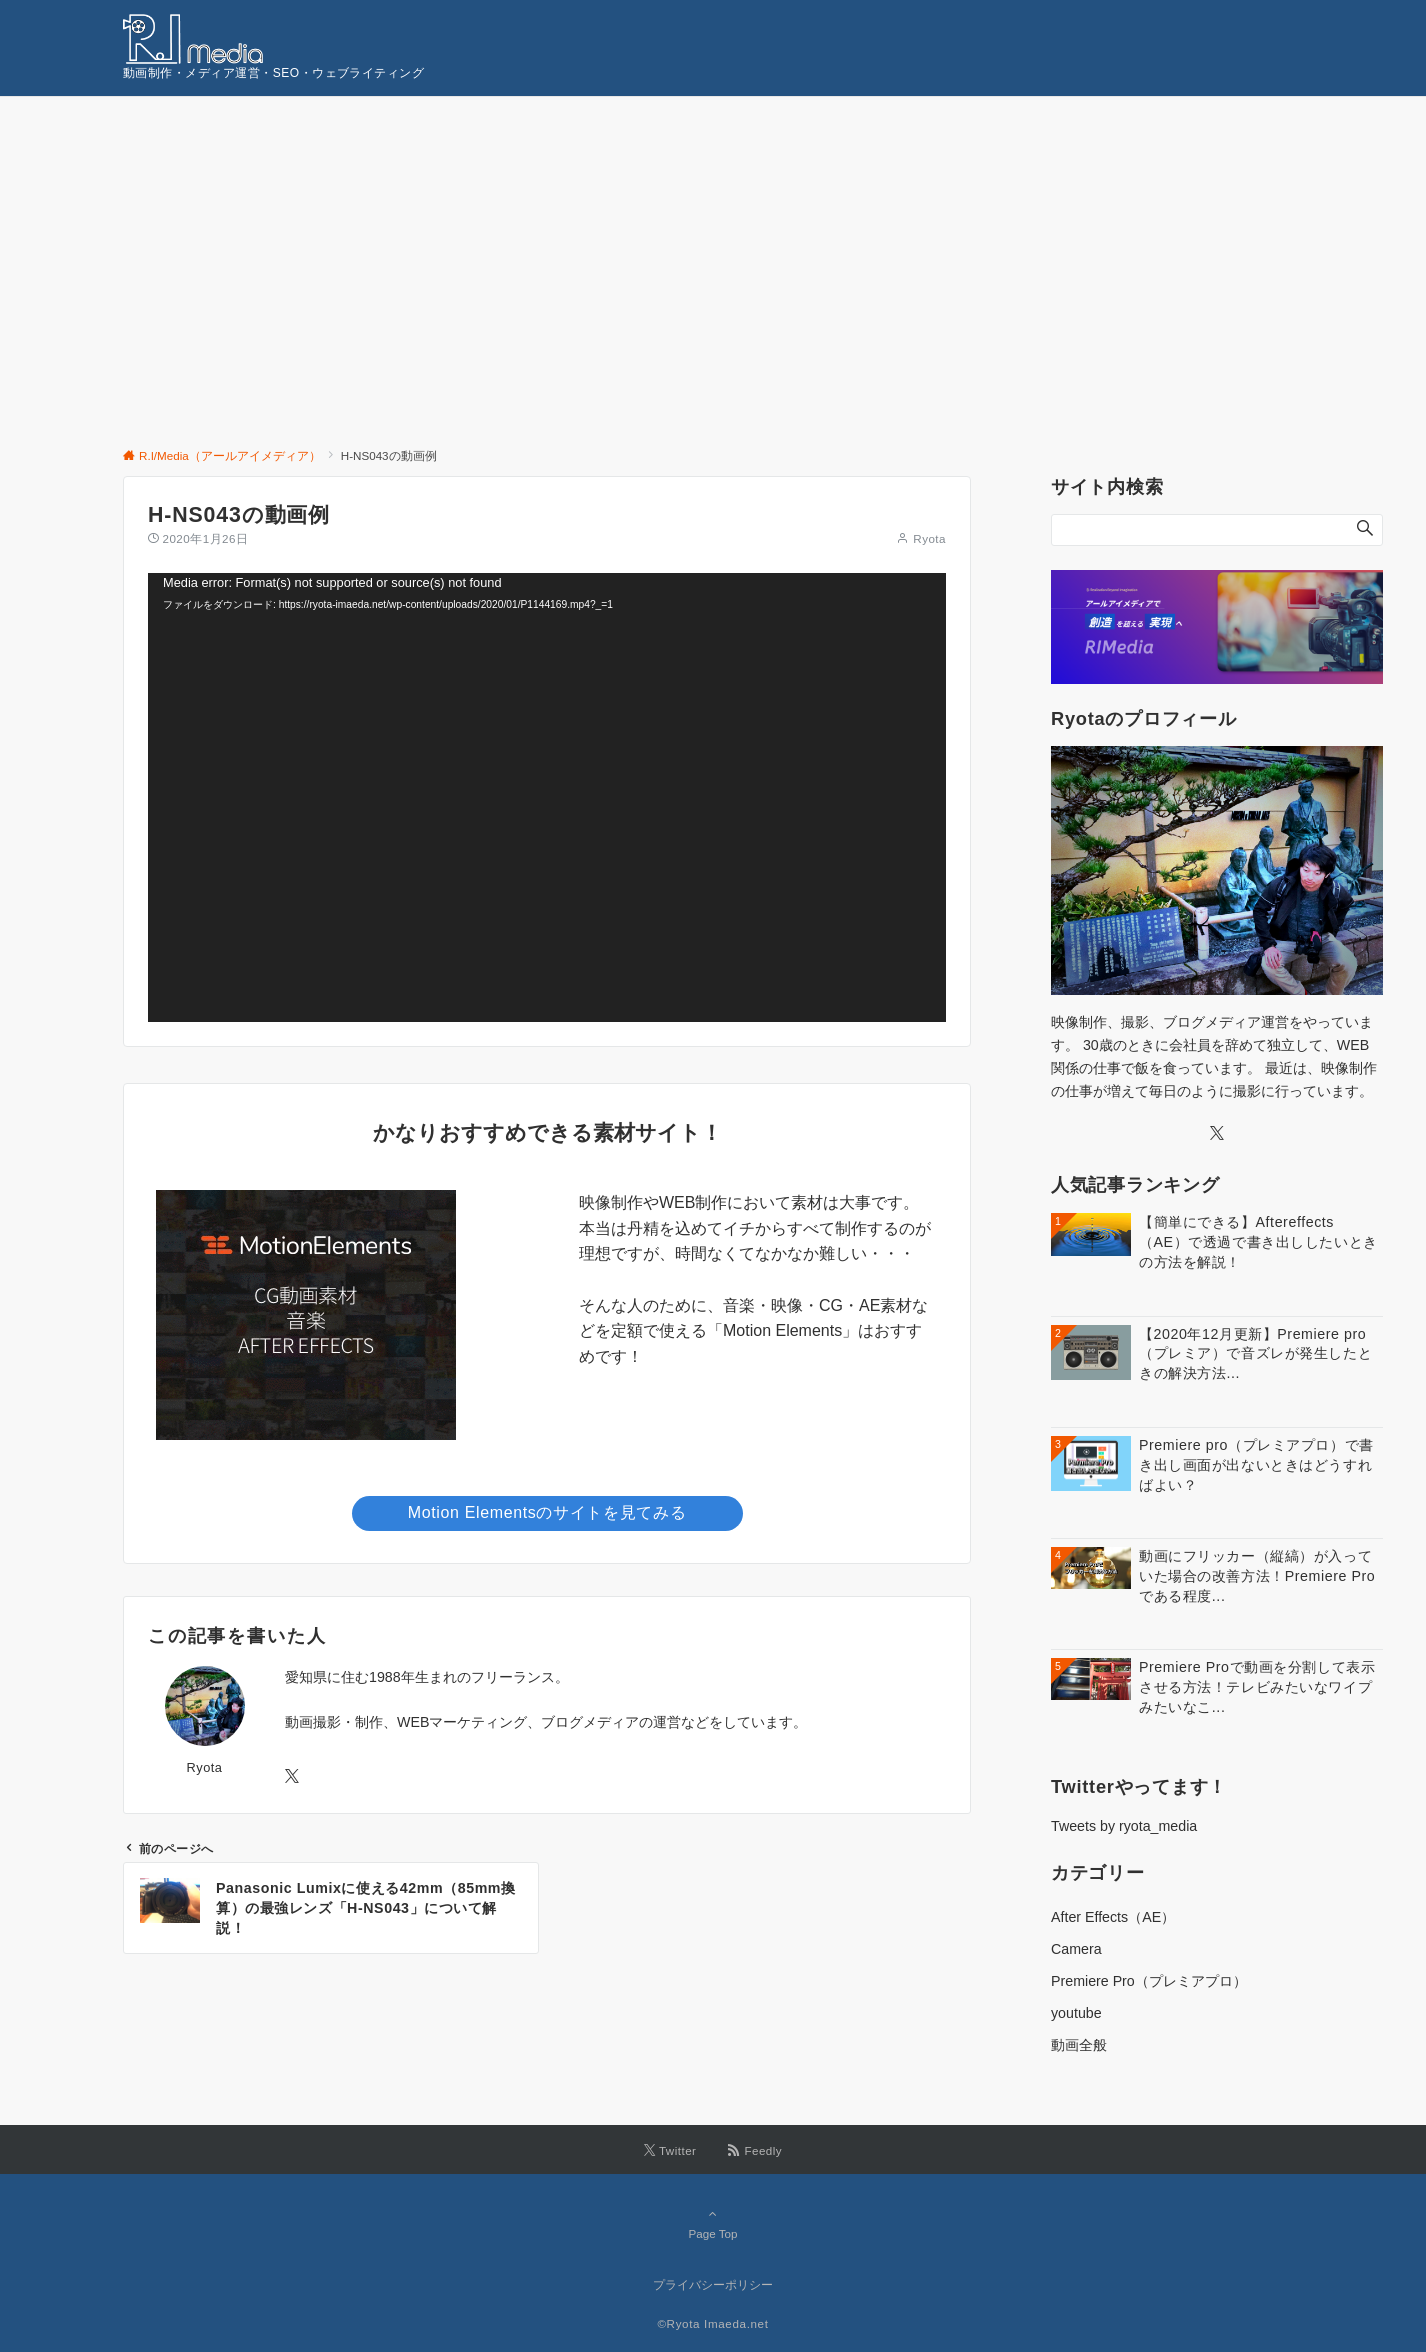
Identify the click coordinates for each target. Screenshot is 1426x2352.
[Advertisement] (713, 247)
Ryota (929, 538)
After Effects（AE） (1113, 1917)
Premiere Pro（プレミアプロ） (1149, 1981)
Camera (1076, 1949)
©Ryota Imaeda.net (712, 2323)
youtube (1076, 2013)
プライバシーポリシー (713, 2284)
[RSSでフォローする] (755, 2150)
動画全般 (1079, 2045)
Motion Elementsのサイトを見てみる (547, 1512)
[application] (547, 797)
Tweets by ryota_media (1124, 1826)
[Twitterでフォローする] (292, 1777)
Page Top (713, 2223)
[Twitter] (1217, 1134)
